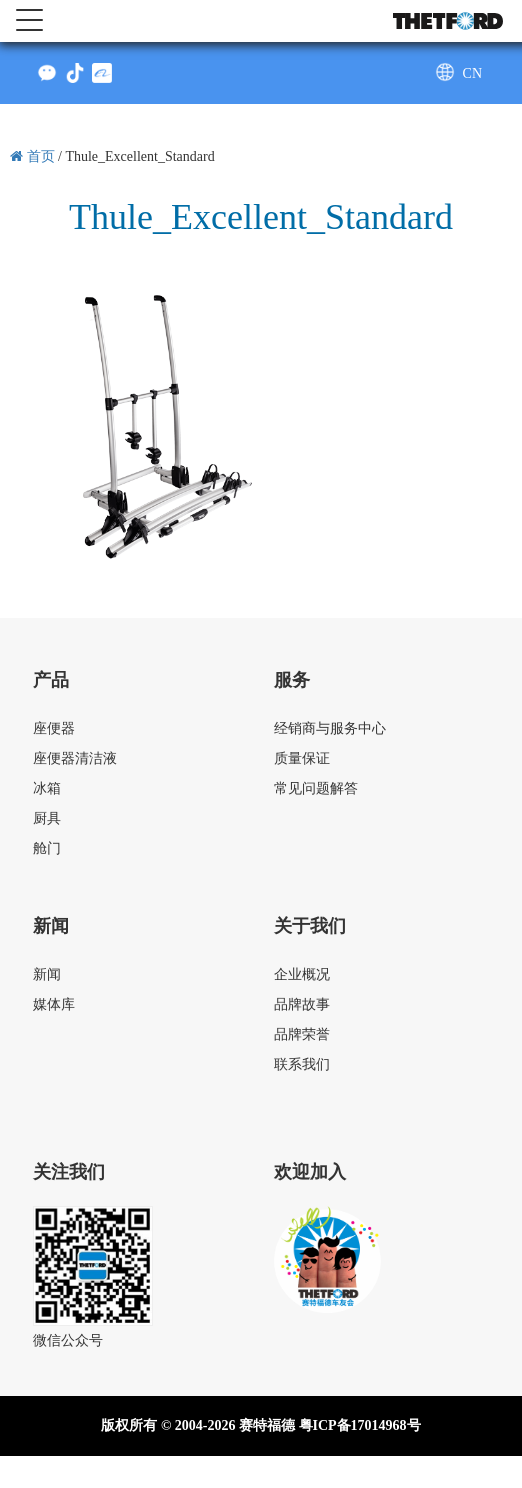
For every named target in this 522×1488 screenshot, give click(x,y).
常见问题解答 (316, 788)
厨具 (47, 818)
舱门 (47, 848)
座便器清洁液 (75, 758)
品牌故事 (302, 1004)
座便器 (54, 728)
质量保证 (302, 758)
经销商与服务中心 (330, 728)
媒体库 (54, 1004)
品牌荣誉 (302, 1034)
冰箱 (47, 788)
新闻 (47, 974)
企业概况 (302, 974)
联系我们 (302, 1064)
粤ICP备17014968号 (360, 1425)
